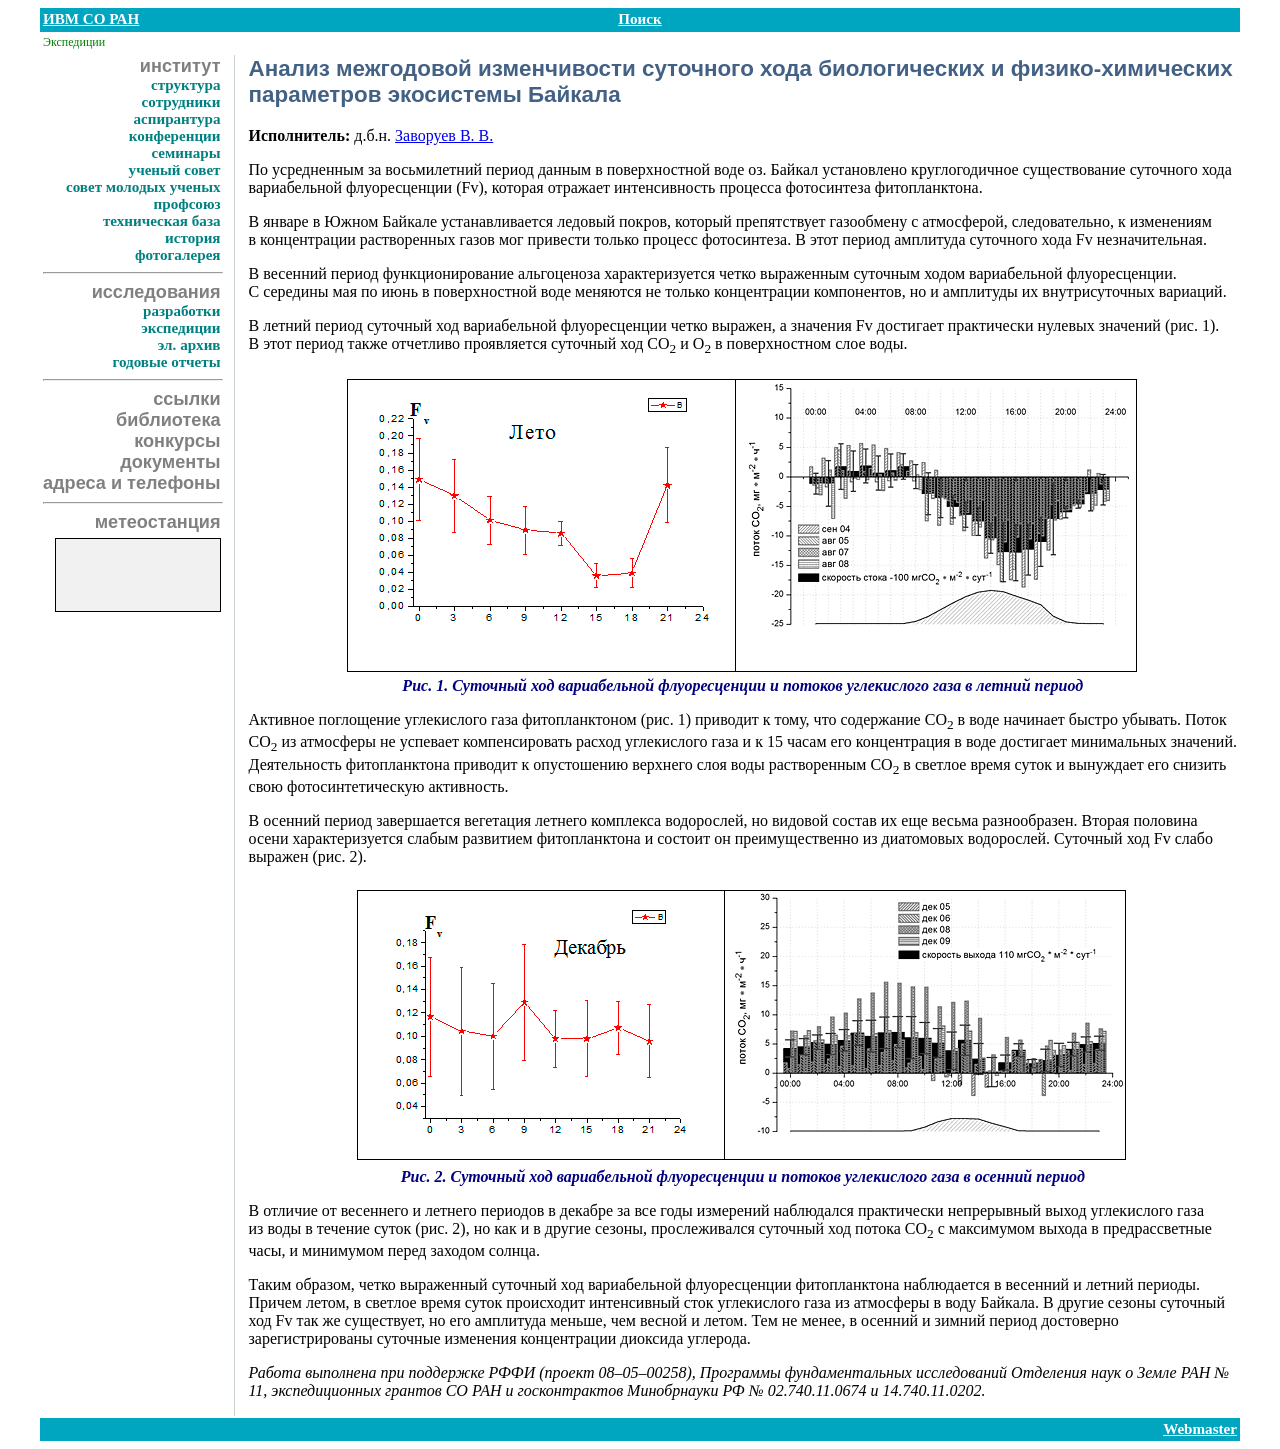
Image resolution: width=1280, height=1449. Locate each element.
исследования (156, 292)
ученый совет (175, 170)
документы (170, 462)
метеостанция (158, 522)
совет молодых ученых (143, 187)
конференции (175, 136)
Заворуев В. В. (444, 135)
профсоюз (187, 204)
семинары (185, 153)
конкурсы (177, 441)
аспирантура (176, 119)
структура (186, 85)
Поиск (639, 19)
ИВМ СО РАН (91, 19)
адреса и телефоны (132, 483)
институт (180, 66)
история (192, 238)
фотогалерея (178, 255)
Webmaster (1200, 1429)
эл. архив (189, 345)
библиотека (168, 420)
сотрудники (181, 102)
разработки (182, 311)
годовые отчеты (166, 362)
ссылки (186, 399)
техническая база (162, 221)
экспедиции (180, 328)
